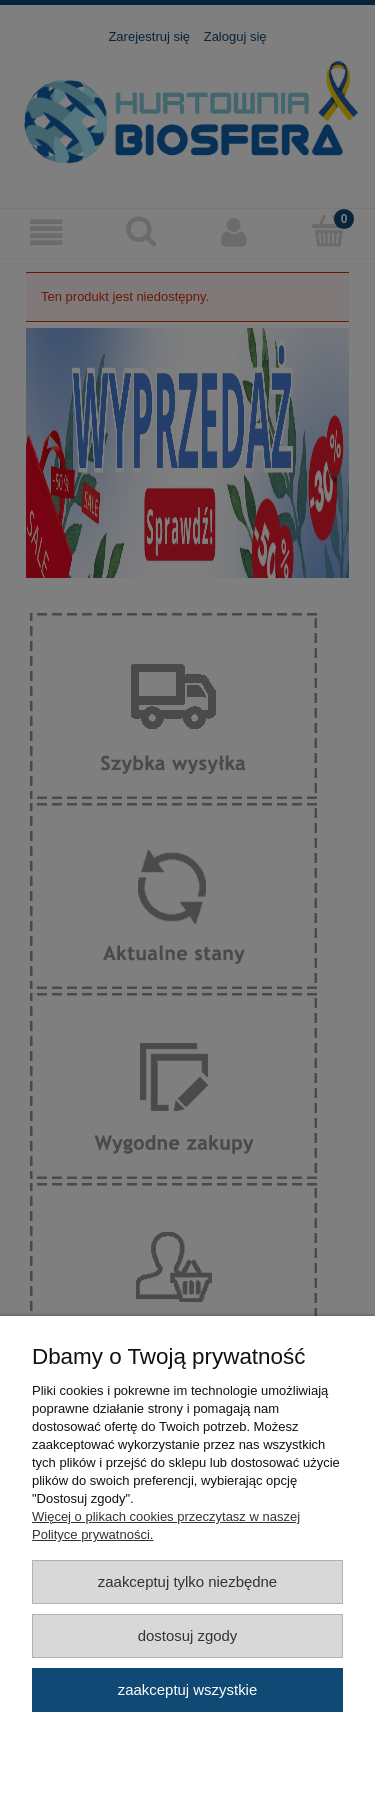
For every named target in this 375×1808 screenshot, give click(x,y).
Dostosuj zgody (188, 1635)
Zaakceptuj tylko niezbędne (187, 1581)
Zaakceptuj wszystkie (187, 1689)
